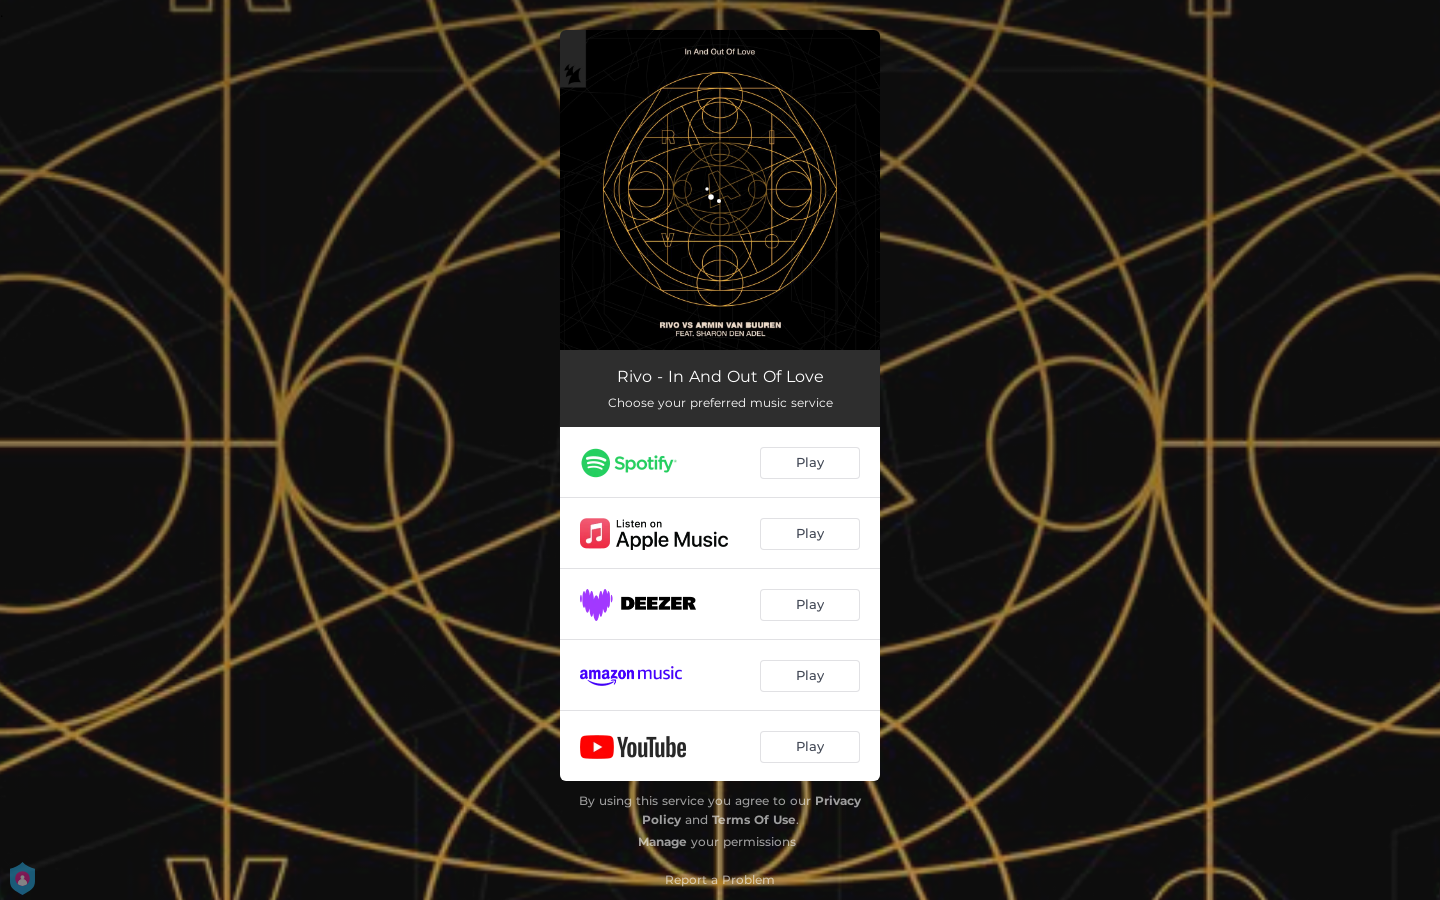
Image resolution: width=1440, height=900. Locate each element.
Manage (662, 841)
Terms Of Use (754, 819)
